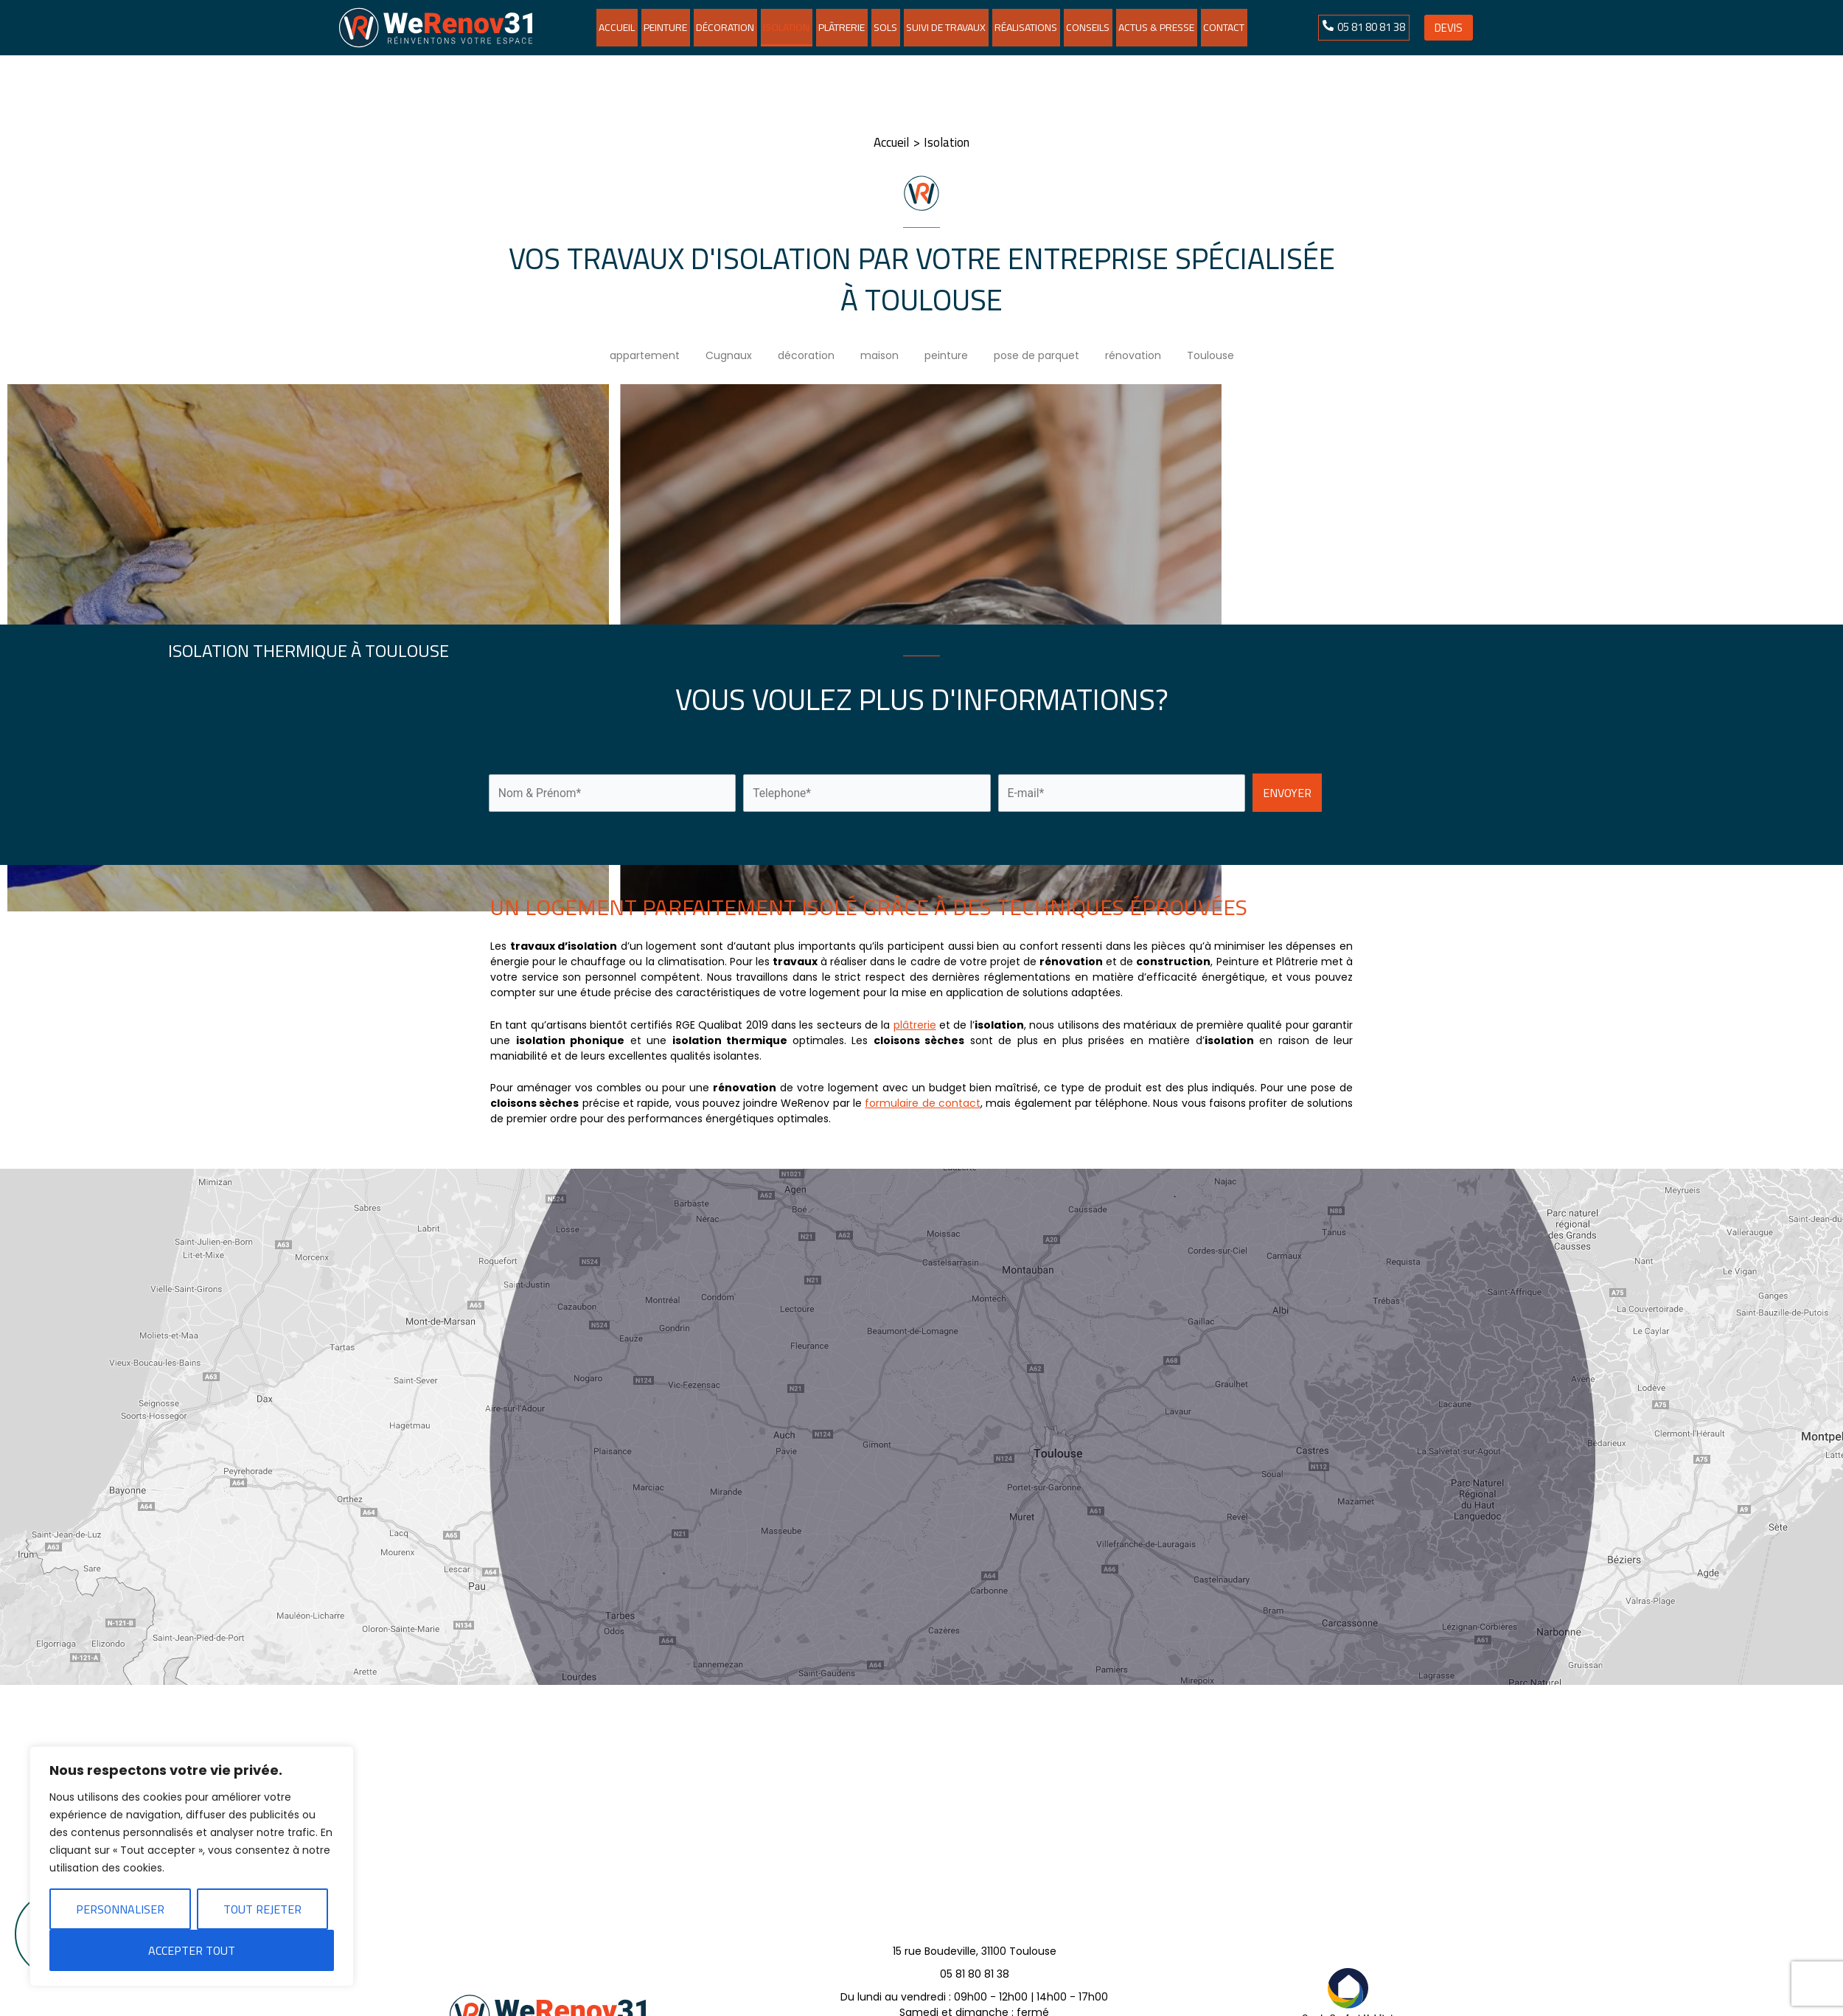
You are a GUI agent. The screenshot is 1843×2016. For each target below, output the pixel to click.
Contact (1223, 27)
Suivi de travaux (946, 27)
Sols (885, 27)
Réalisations (1025, 27)
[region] (191, 1866)
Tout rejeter (262, 1909)
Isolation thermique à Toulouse (308, 651)
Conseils (1087, 27)
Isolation (786, 27)
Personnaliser (120, 1909)
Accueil (617, 27)
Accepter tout (191, 1950)
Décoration (725, 27)
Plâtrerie (841, 27)
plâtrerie (914, 1025)
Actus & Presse (1156, 27)
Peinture (665, 27)
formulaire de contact (922, 1103)
